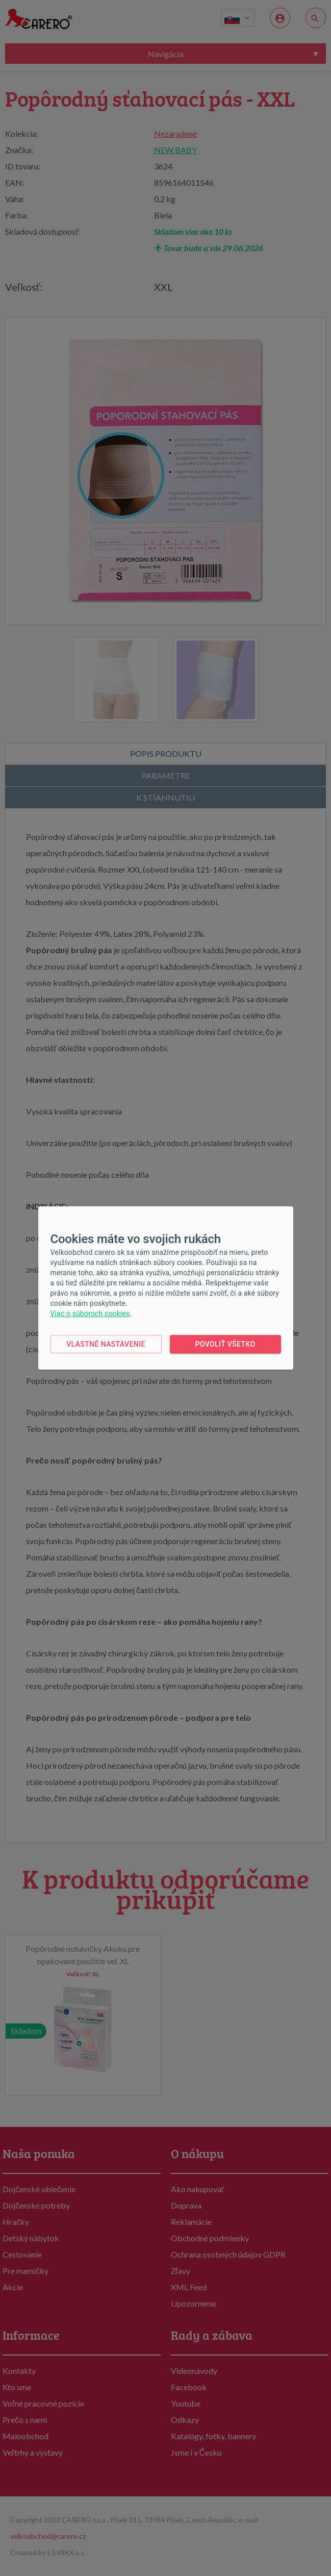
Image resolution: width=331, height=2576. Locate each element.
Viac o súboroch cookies (90, 1313)
